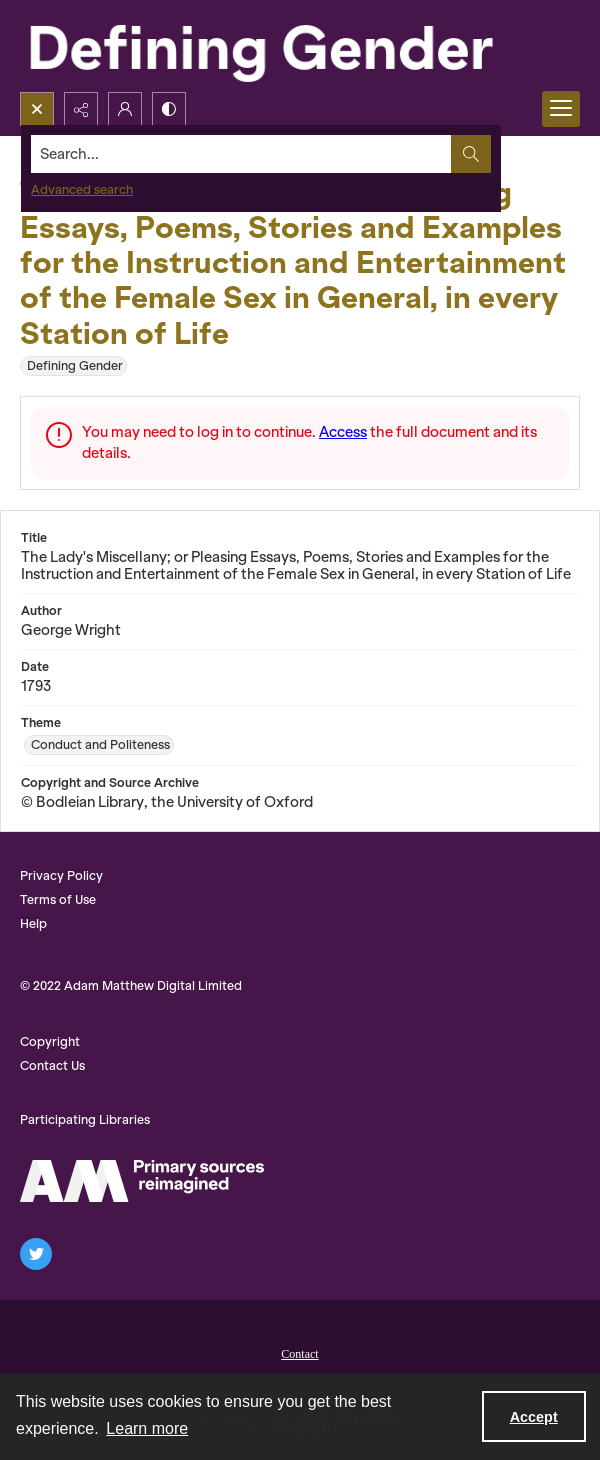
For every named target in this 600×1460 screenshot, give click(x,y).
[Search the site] (241, 154)
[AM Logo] (142, 1181)
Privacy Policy (61, 875)
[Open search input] (37, 109)
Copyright (50, 1041)
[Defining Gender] (300, 46)
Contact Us (52, 1065)
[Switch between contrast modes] (169, 109)
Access (343, 432)
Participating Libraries (85, 1119)
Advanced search (82, 189)
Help (33, 923)
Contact (299, 1354)
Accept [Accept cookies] (534, 1417)
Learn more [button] (147, 1428)
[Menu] (561, 109)
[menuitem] (300, 1352)
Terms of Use (58, 899)
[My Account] (125, 109)
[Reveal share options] (81, 109)
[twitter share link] (36, 1254)
